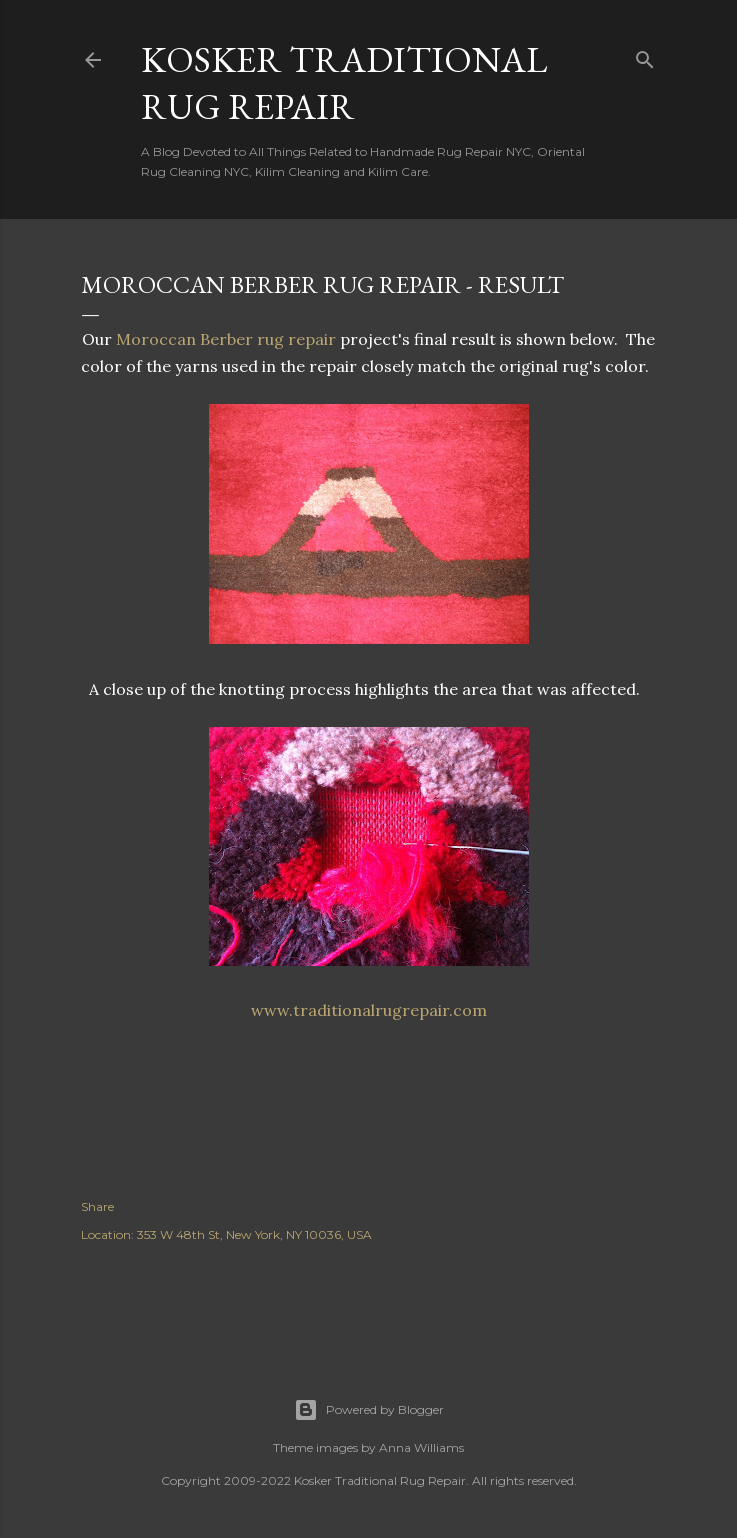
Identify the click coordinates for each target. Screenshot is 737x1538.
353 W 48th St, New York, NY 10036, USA (254, 1234)
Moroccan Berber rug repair (226, 339)
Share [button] (97, 1206)
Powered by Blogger (369, 1410)
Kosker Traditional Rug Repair (344, 83)
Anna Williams (421, 1447)
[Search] (645, 55)
